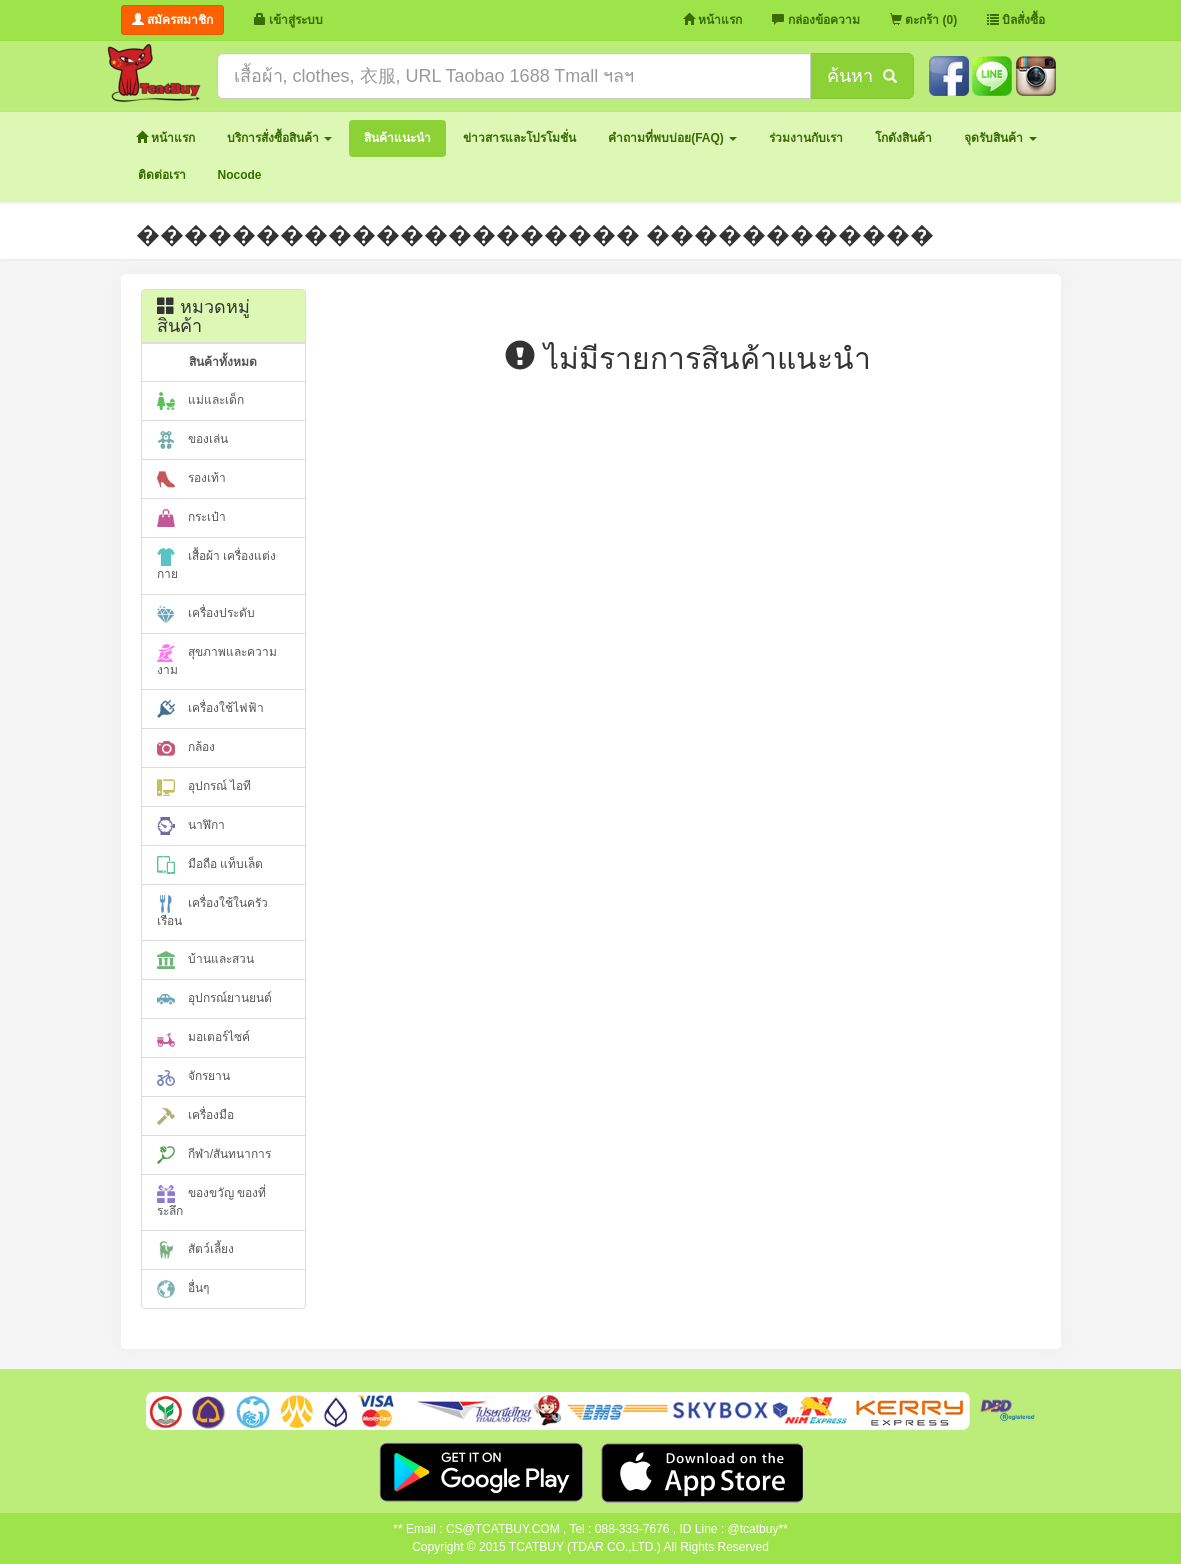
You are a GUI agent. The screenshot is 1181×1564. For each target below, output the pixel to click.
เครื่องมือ (195, 1116)
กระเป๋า (191, 518)
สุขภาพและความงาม (217, 660)
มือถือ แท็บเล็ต (210, 865)
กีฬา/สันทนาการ (214, 1155)
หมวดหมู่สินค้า (203, 316)
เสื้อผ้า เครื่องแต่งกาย (217, 564)
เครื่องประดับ (206, 614)
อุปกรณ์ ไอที (204, 787)
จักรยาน (193, 1077)
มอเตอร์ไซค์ (203, 1038)
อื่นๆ (183, 1289)
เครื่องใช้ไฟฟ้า (210, 709)
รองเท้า (191, 479)
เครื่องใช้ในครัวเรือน (212, 911)
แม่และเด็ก (200, 401)
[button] (279, 138)
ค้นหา (862, 76)
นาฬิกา (191, 826)
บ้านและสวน (205, 960)
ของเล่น (192, 440)
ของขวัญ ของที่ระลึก (212, 1201)
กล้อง (186, 748)
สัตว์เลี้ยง (195, 1250)
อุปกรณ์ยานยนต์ (214, 999)
